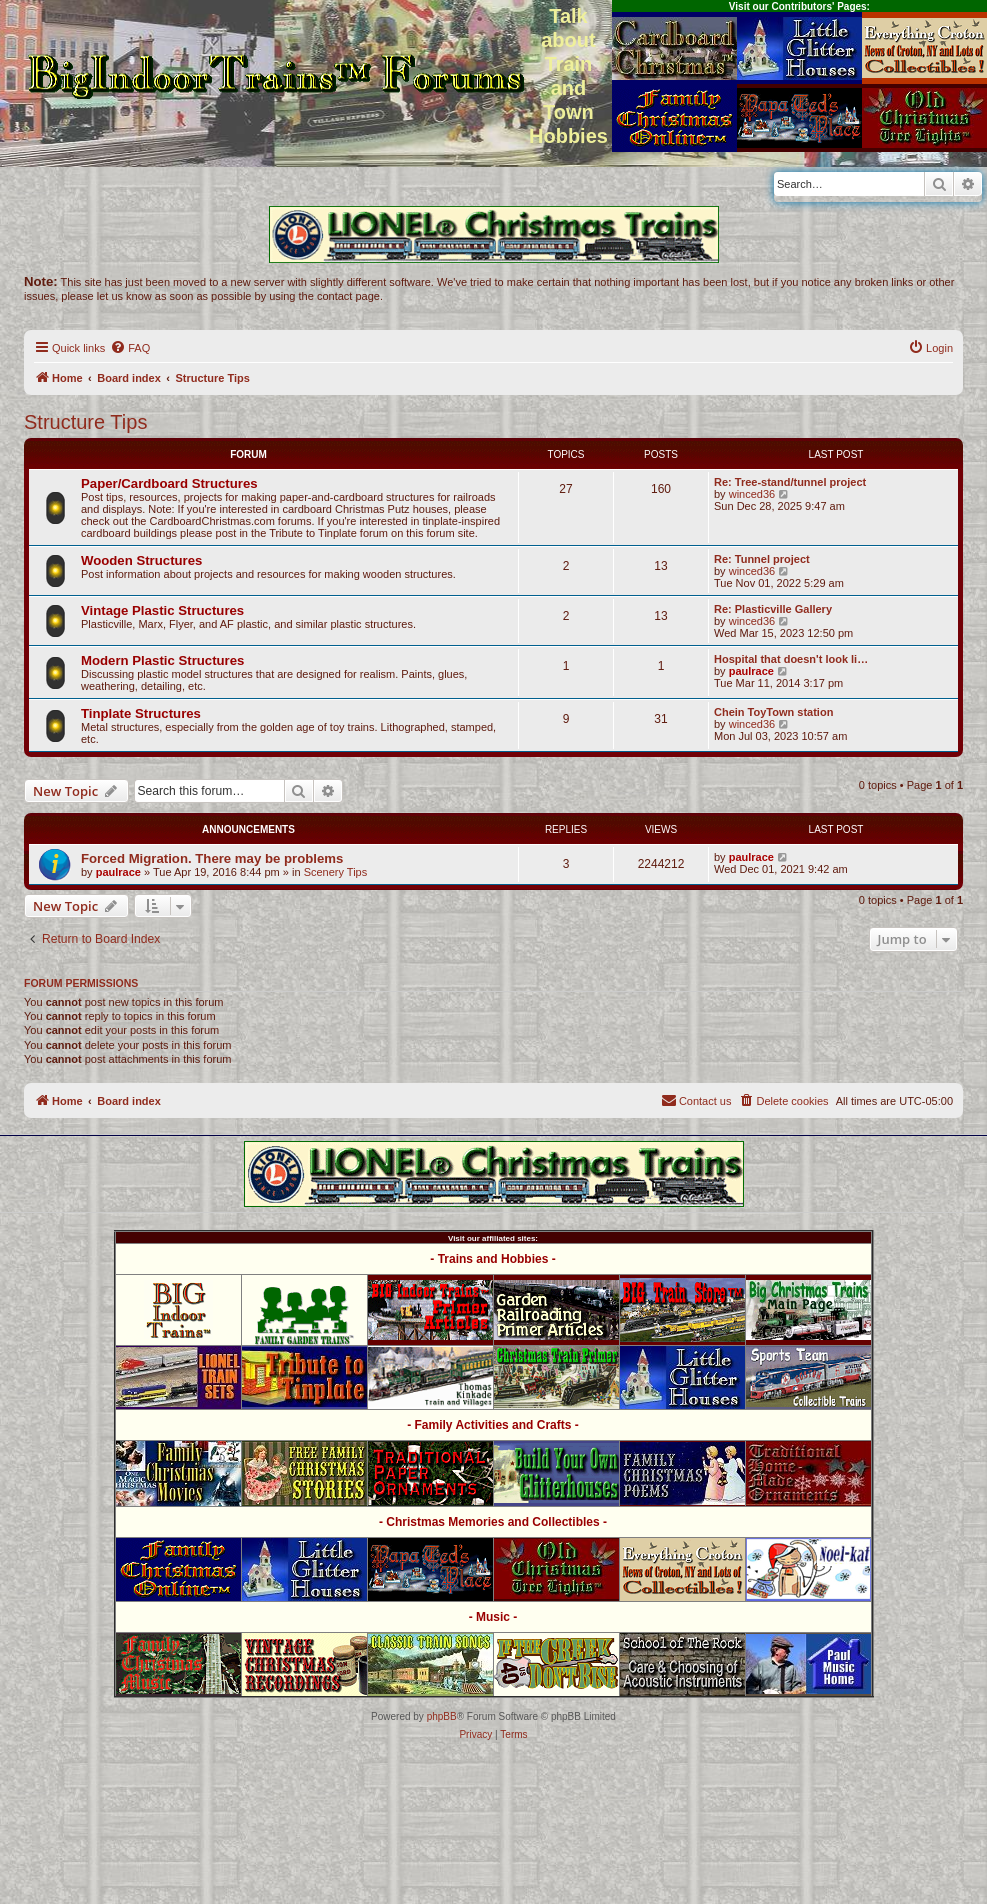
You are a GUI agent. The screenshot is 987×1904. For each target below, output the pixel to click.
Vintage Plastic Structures (162, 610)
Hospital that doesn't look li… (791, 659)
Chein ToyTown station (773, 712)
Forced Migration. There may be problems (212, 858)
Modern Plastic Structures (162, 660)
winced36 (752, 494)
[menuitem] (130, 348)
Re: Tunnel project (762, 559)
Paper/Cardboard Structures (169, 483)
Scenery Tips (336, 872)
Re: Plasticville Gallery (773, 609)
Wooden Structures (141, 560)
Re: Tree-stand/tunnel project (790, 482)
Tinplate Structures (141, 713)
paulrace (751, 671)
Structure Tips (85, 422)
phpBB (442, 1716)
